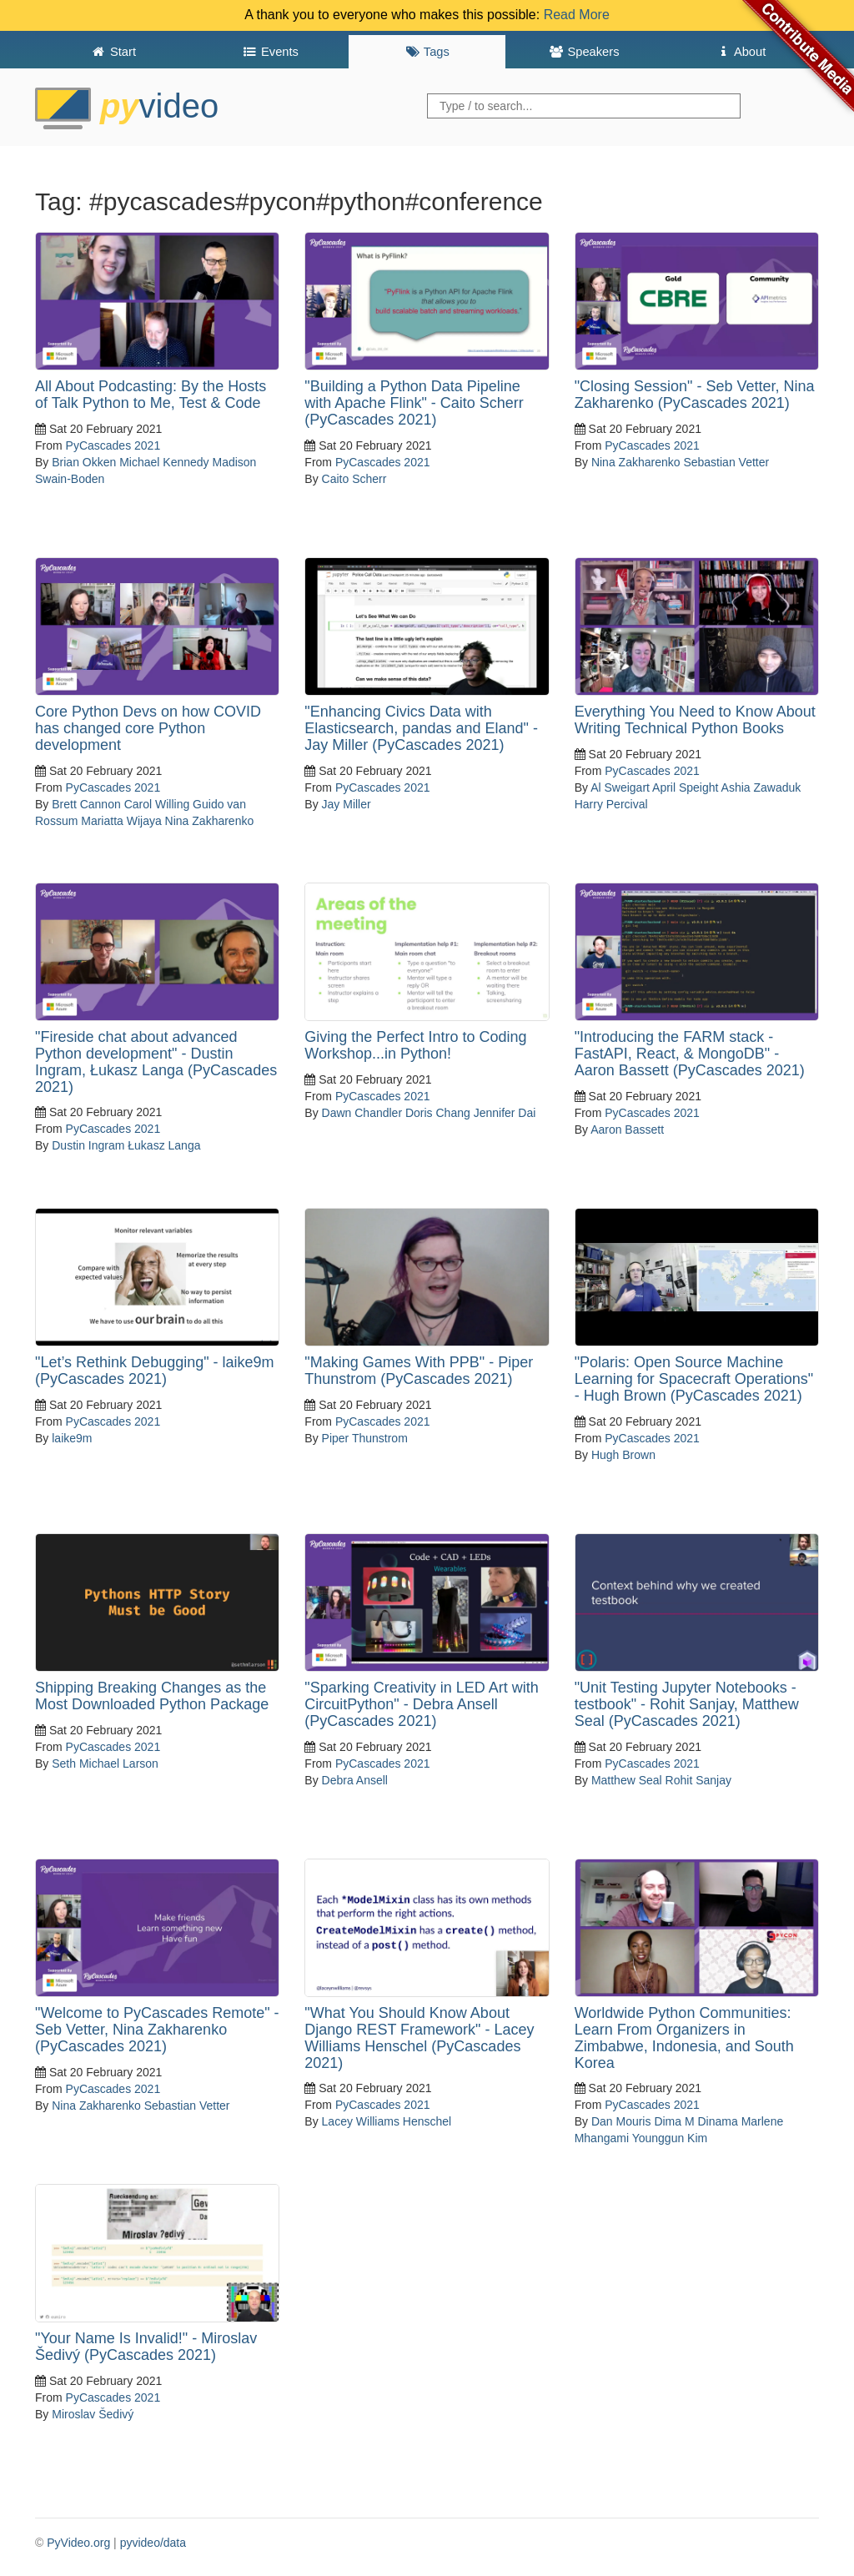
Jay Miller (346, 804)
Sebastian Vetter (726, 462)
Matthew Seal (626, 1780)
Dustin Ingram (88, 1145)
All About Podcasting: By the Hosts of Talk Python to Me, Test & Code (150, 394)
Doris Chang (437, 1112)
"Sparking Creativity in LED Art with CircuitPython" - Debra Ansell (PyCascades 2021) (421, 1704)
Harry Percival (611, 804)
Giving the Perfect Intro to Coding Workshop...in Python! (415, 1045)
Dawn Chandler (362, 1112)
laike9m (72, 1438)
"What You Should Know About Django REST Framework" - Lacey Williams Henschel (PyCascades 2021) (419, 2037)
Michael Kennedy (163, 462)
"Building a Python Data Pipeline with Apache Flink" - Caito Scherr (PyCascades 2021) (414, 403)
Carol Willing (157, 804)
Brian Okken (84, 462)
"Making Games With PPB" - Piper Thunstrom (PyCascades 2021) (418, 1370)
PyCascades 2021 (113, 445)
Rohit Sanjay (698, 1780)
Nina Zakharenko (636, 462)
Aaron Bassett (627, 1129)
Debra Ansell (355, 1780)
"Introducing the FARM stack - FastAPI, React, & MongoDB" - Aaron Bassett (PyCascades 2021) (690, 1054)
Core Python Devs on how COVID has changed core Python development (148, 728)
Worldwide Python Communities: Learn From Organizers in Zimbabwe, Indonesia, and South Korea (684, 2037)
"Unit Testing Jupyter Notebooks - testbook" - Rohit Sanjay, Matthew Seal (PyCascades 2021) (687, 1704)
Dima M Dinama (695, 2121)
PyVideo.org (78, 2542)
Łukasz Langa (164, 1145)
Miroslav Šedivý (92, 2414)
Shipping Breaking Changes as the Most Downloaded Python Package (152, 1696)
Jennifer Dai (505, 1112)
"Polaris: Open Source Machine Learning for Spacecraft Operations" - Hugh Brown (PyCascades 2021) (694, 1379)
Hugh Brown (623, 1455)
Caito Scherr (354, 479)
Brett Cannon (86, 804)
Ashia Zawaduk (761, 787)
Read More (577, 15)
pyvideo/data (153, 2542)
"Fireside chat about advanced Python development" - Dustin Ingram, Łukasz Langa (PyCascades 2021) (156, 1061)
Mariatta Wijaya (121, 821)
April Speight (685, 787)
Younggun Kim (670, 2138)
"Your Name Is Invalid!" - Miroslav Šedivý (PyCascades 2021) (146, 2346)
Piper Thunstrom (365, 1438)
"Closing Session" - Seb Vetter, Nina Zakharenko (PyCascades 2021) (695, 394)
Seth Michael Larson (105, 1763)
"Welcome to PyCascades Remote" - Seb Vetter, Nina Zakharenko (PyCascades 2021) (157, 2030)
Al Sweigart (620, 787)
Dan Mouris (621, 2121)
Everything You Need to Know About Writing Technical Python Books (695, 720)
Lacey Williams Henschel (387, 2121)
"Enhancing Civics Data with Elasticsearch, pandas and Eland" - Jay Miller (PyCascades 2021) (421, 728)
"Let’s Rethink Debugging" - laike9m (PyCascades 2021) (154, 1370)
